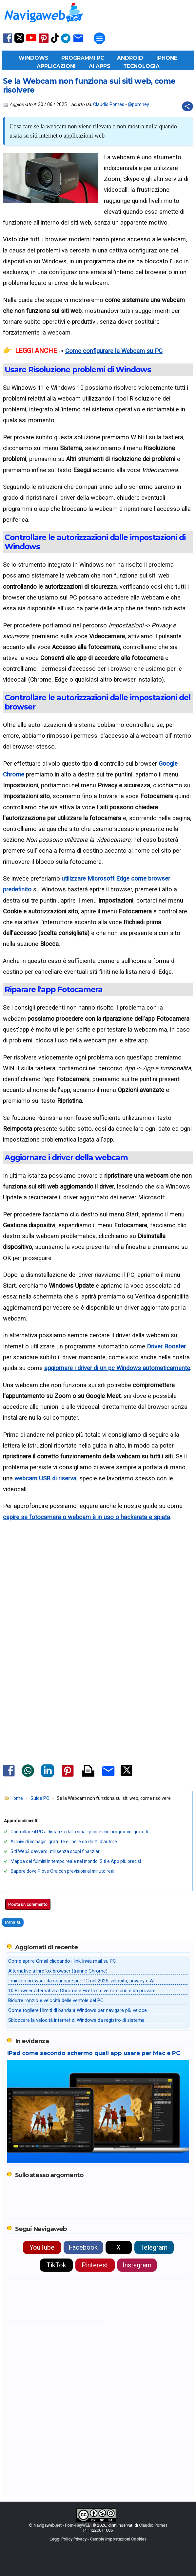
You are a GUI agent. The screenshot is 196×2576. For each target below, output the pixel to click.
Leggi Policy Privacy (68, 2539)
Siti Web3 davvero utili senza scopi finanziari (55, 1851)
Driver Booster (166, 1346)
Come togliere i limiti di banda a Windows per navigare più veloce (77, 2010)
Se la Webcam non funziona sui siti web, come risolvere (89, 85)
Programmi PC (82, 58)
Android (130, 58)
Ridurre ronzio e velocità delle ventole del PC (56, 2000)
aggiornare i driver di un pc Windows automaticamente (117, 1367)
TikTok (56, 2265)
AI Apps (99, 66)
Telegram (153, 2247)
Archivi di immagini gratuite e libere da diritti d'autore (63, 1841)
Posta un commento (28, 1904)
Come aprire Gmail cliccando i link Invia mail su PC (62, 1961)
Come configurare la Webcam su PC (114, 350)
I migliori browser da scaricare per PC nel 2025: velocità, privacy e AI (81, 1981)
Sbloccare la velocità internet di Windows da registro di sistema (76, 2020)
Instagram (137, 2265)
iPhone (166, 58)
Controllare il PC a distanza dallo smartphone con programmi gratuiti (79, 1831)
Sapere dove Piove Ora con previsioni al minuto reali (62, 1871)
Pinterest (95, 2265)
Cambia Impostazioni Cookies (118, 2539)
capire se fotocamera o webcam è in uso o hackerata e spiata (86, 1517)
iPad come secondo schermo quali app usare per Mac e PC (93, 2053)
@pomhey (138, 104)
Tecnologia (141, 66)
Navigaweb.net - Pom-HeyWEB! (62, 2525)
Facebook (83, 2247)
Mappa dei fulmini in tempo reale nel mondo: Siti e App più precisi (75, 1861)
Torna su (13, 1922)
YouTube (41, 2247)
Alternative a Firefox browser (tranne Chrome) (58, 1971)
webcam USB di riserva (45, 1478)
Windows (33, 58)
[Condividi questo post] (187, 106)
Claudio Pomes (108, 104)
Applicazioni (56, 66)
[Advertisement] (98, 1606)
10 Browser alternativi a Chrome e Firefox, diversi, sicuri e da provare (82, 1991)
